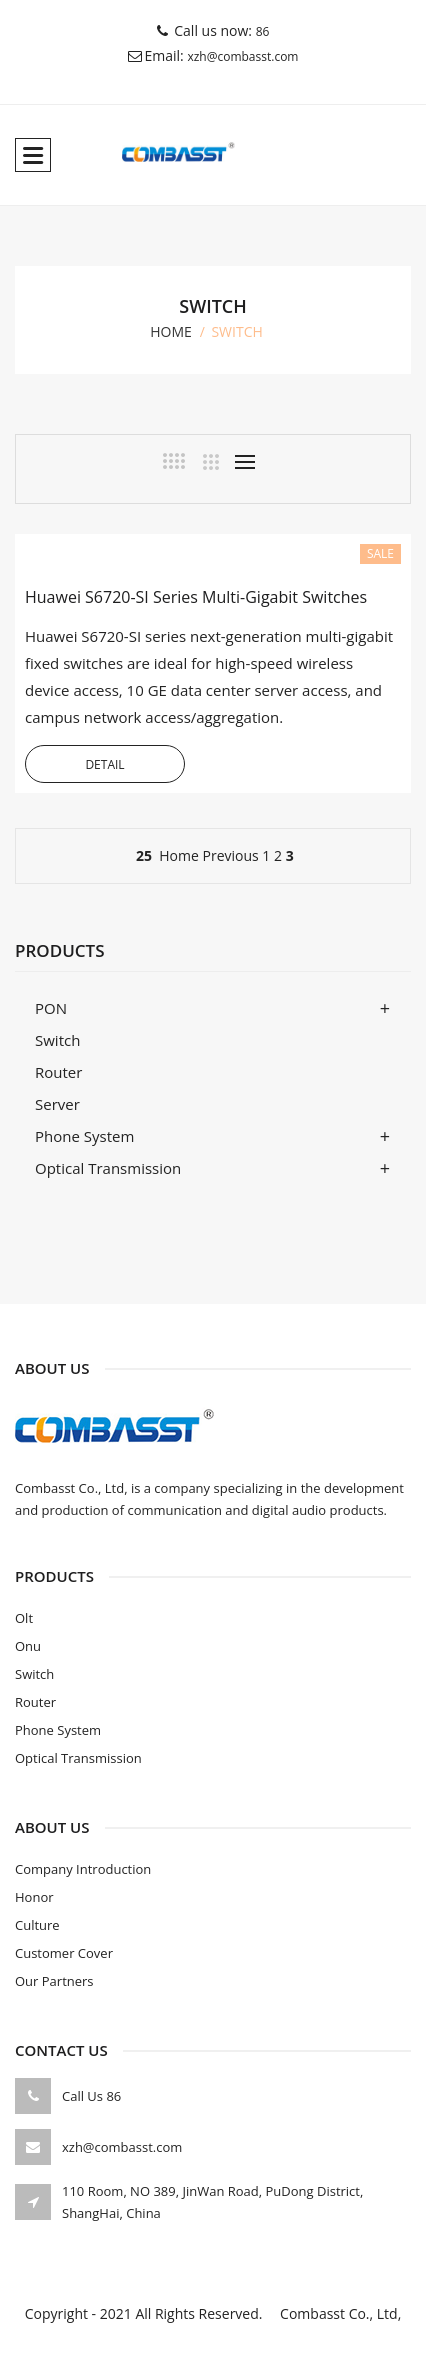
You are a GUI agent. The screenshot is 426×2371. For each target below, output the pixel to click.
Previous (230, 855)
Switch (57, 1040)
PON (51, 1008)
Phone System (84, 1136)
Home (179, 855)
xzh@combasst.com (242, 56)
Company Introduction (83, 1869)
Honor (34, 1897)
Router (58, 1072)
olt (24, 1618)
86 (263, 31)
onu (28, 1646)
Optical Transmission (108, 1168)
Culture (37, 1925)
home (171, 331)
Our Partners (54, 1981)
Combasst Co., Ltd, (333, 2313)
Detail (104, 764)
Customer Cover (64, 1953)
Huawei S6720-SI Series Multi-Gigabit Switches (196, 597)
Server (57, 1104)
